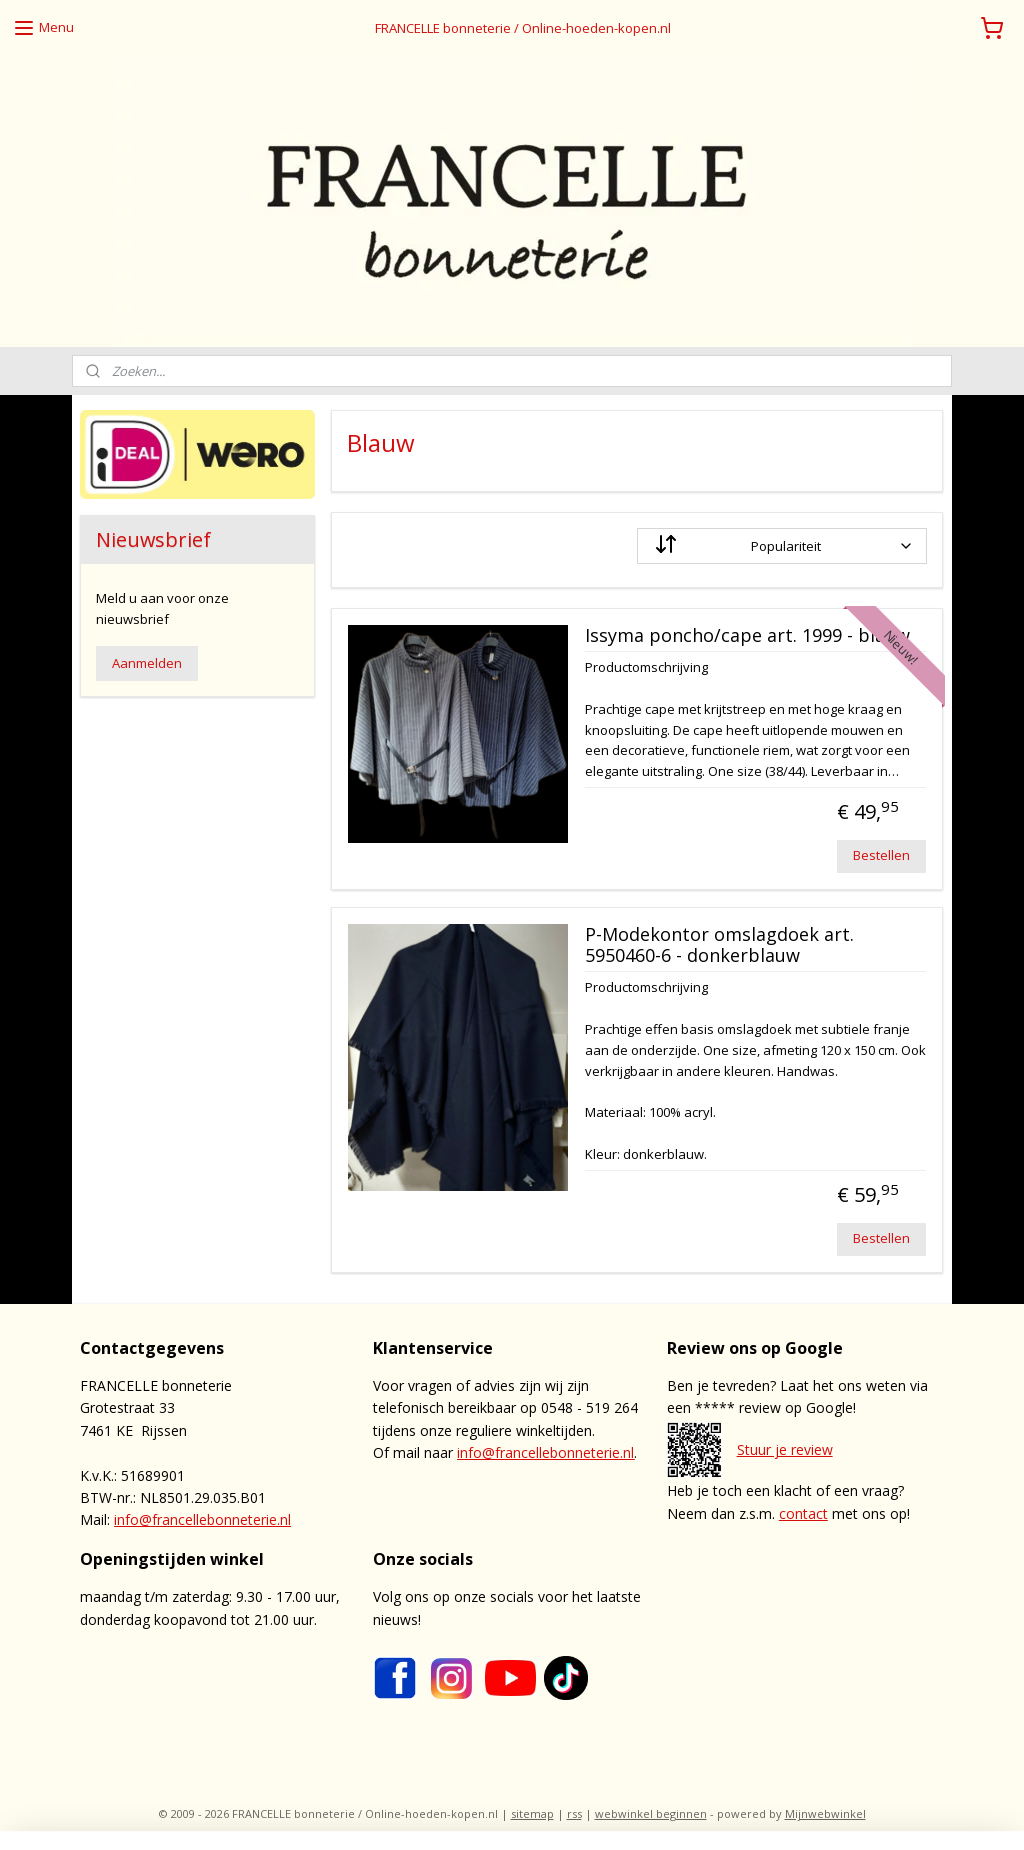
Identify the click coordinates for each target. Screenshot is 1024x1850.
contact (803, 1513)
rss (574, 1813)
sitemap (532, 1813)
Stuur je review (785, 1449)
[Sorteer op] (783, 546)
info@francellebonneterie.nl (202, 1519)
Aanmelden (147, 663)
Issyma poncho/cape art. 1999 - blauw (747, 636)
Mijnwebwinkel (825, 1813)
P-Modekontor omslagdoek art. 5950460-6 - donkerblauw (719, 946)
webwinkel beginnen (651, 1813)
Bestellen (882, 855)
